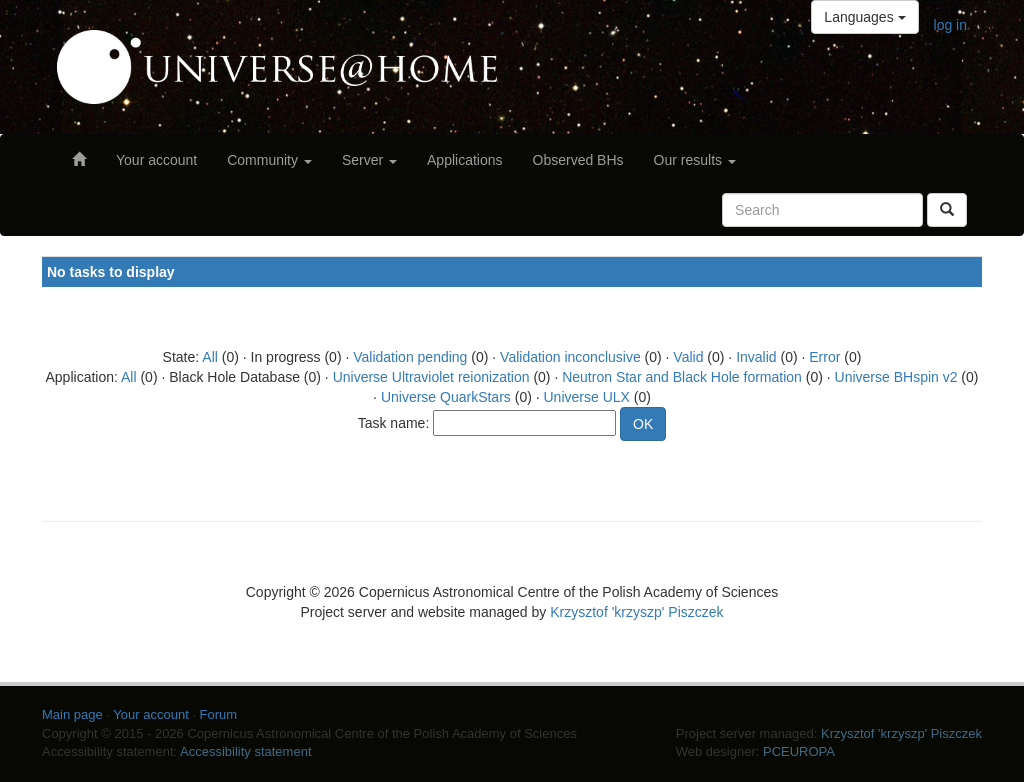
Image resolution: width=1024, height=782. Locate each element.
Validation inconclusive (570, 357)
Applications (465, 160)
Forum (219, 714)
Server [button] (369, 160)
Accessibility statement (246, 751)
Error (824, 357)
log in (950, 25)
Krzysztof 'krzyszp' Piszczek (636, 612)
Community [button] (269, 160)
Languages (864, 17)
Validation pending (410, 357)
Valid (688, 357)
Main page (72, 714)
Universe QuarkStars (446, 397)
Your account (156, 160)
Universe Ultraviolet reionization (431, 377)
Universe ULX (587, 397)
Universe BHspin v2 (896, 377)
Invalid (756, 357)
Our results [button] (695, 160)
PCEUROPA (799, 751)
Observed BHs (578, 160)
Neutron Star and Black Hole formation (682, 377)
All (210, 357)
